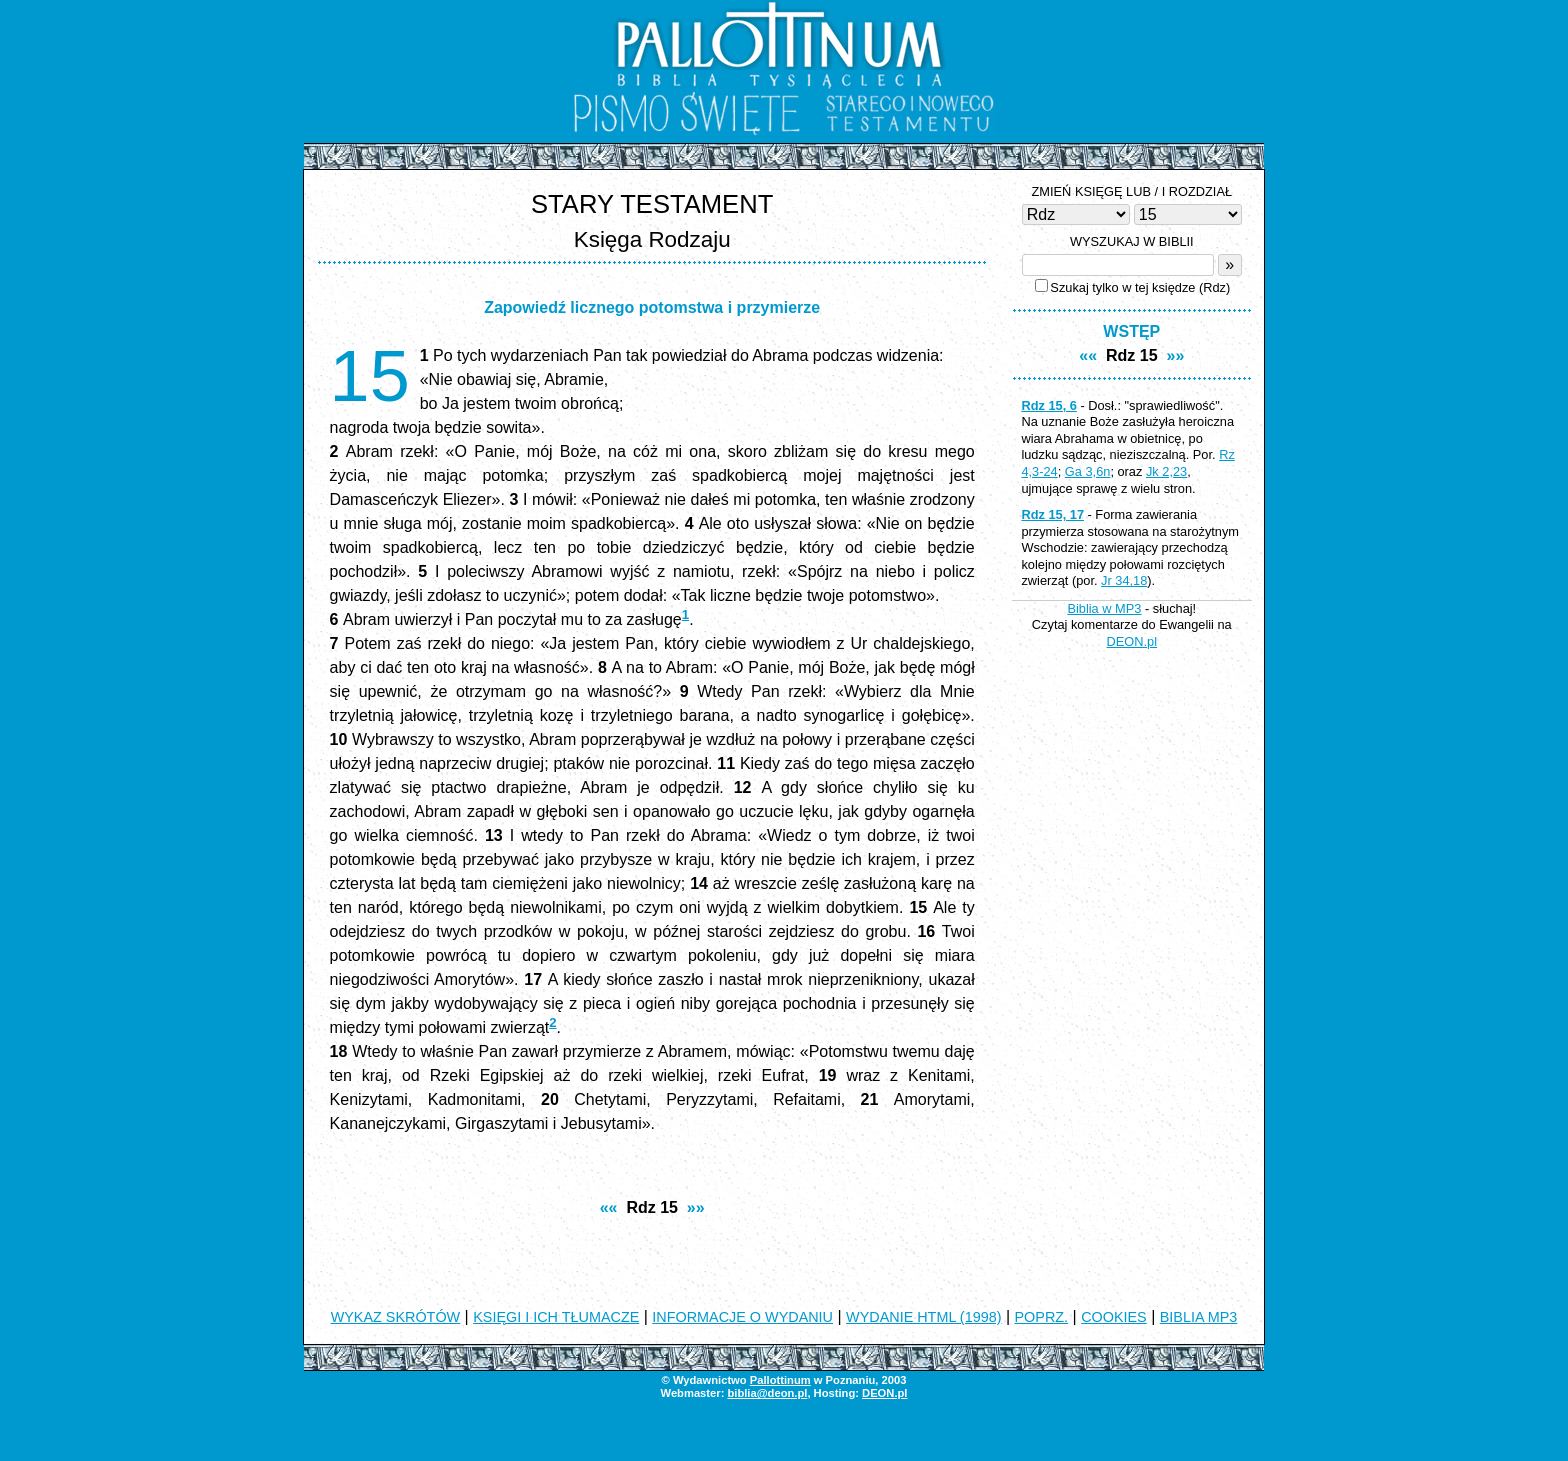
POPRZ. (1042, 1317)
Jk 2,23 (1166, 471)
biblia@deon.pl (767, 1393)
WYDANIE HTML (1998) (923, 1317)
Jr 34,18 (1124, 580)
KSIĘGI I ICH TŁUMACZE (556, 1317)
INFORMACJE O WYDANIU (742, 1317)
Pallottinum (780, 1380)
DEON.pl (1132, 641)
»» (696, 1207)
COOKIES (1114, 1317)
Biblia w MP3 (1104, 608)
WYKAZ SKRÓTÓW (396, 1317)
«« (609, 1207)
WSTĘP (1131, 331)
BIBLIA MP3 (1199, 1317)
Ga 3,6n (1088, 471)
